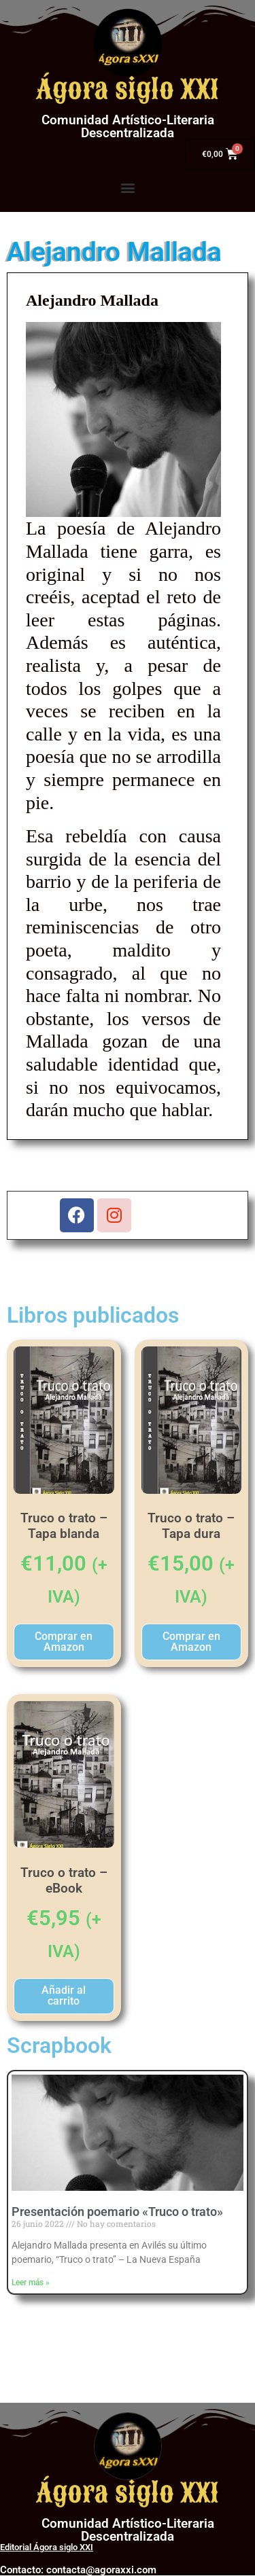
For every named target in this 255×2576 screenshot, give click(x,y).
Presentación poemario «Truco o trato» (117, 2211)
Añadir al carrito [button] (63, 1995)
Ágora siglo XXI (127, 89)
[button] (127, 187)
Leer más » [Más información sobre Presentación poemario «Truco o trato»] (31, 2282)
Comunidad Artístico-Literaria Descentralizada (127, 126)
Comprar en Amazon (63, 1641)
